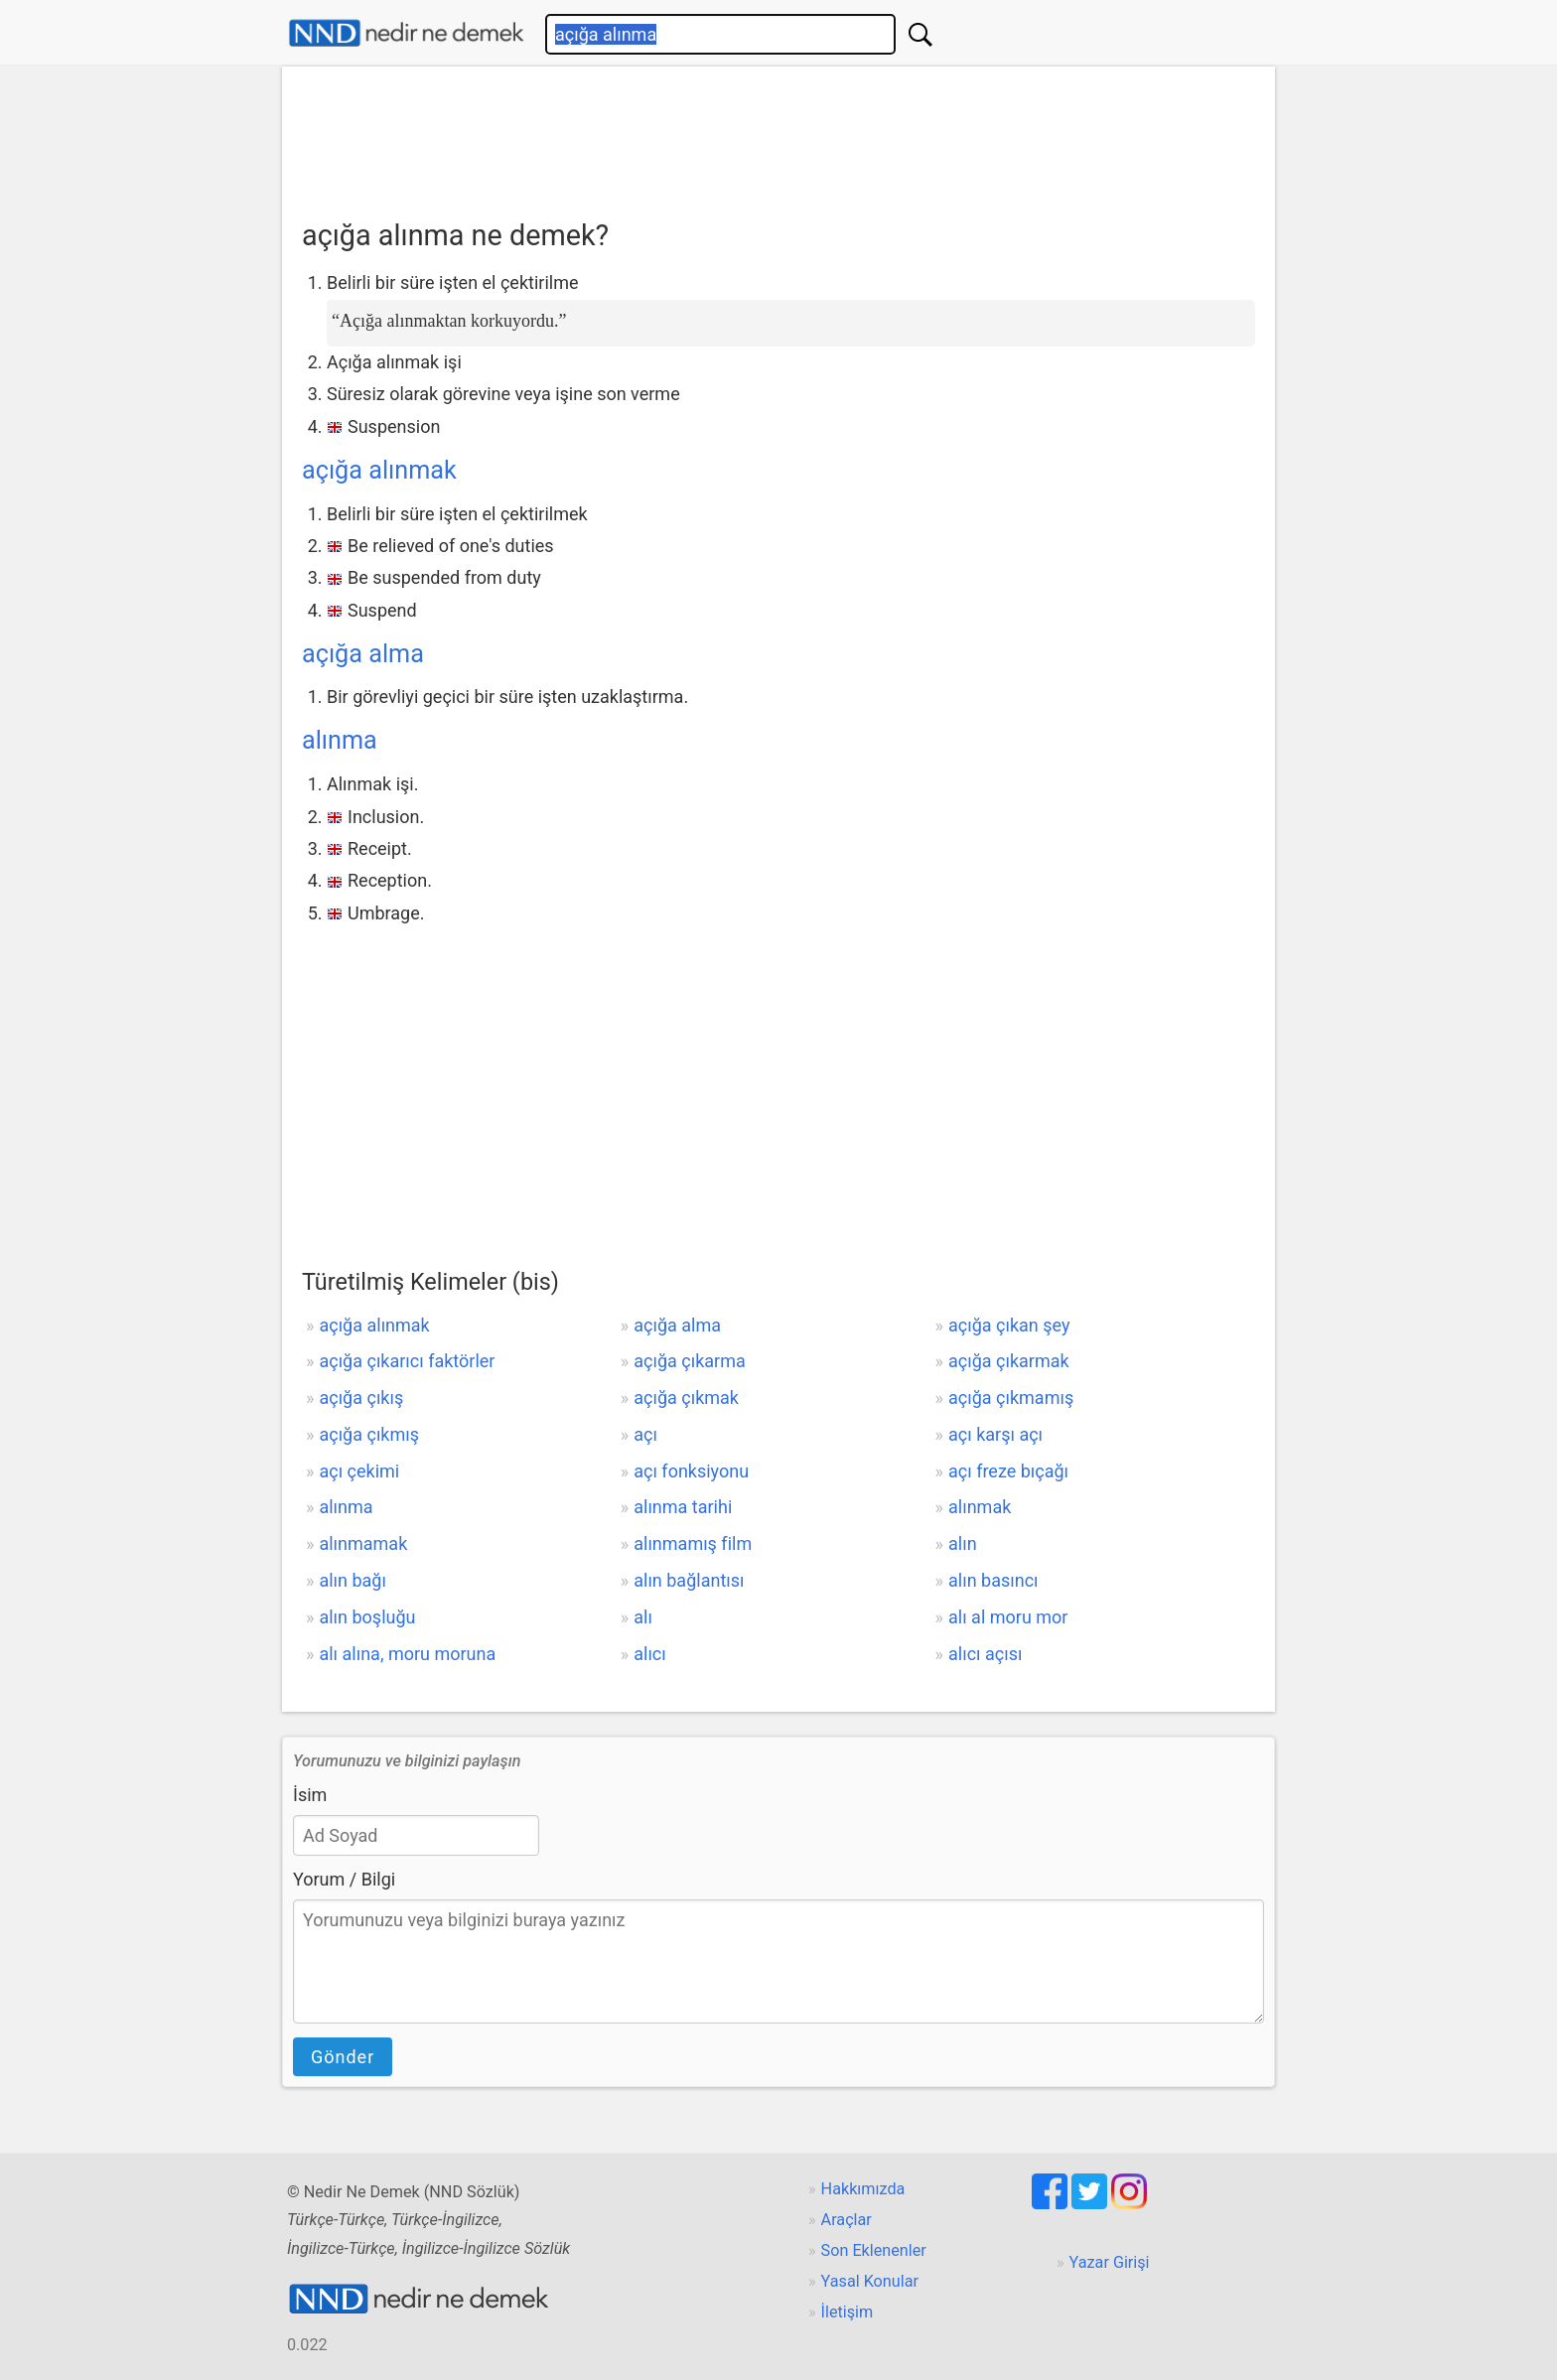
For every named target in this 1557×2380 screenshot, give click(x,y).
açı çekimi (359, 1471)
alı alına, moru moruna (407, 1653)
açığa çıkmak (686, 1397)
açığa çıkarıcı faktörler (407, 1360)
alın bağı (352, 1580)
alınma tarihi (683, 1506)
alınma (339, 740)
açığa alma (363, 653)
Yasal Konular (870, 2281)
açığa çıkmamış (1010, 1397)
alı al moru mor (1007, 1617)
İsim (310, 1794)
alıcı (650, 1653)
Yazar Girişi (1109, 2262)
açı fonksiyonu (691, 1471)
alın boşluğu (367, 1617)
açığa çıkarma (690, 1360)
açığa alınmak (379, 470)
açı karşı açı (995, 1434)
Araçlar (846, 2219)
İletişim (847, 2312)
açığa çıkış (361, 1397)
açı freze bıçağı (1008, 1471)
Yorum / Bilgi (344, 1879)
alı (643, 1617)
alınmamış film (693, 1543)
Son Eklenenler (873, 2250)
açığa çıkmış (369, 1434)
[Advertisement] (778, 136)
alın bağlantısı (689, 1580)
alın (962, 1543)
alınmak (979, 1506)
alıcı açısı (985, 1653)
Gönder (342, 2056)
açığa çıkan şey (1008, 1325)
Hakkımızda (863, 2188)
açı (645, 1434)
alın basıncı (993, 1580)
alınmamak (363, 1543)
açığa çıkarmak (1008, 1360)
